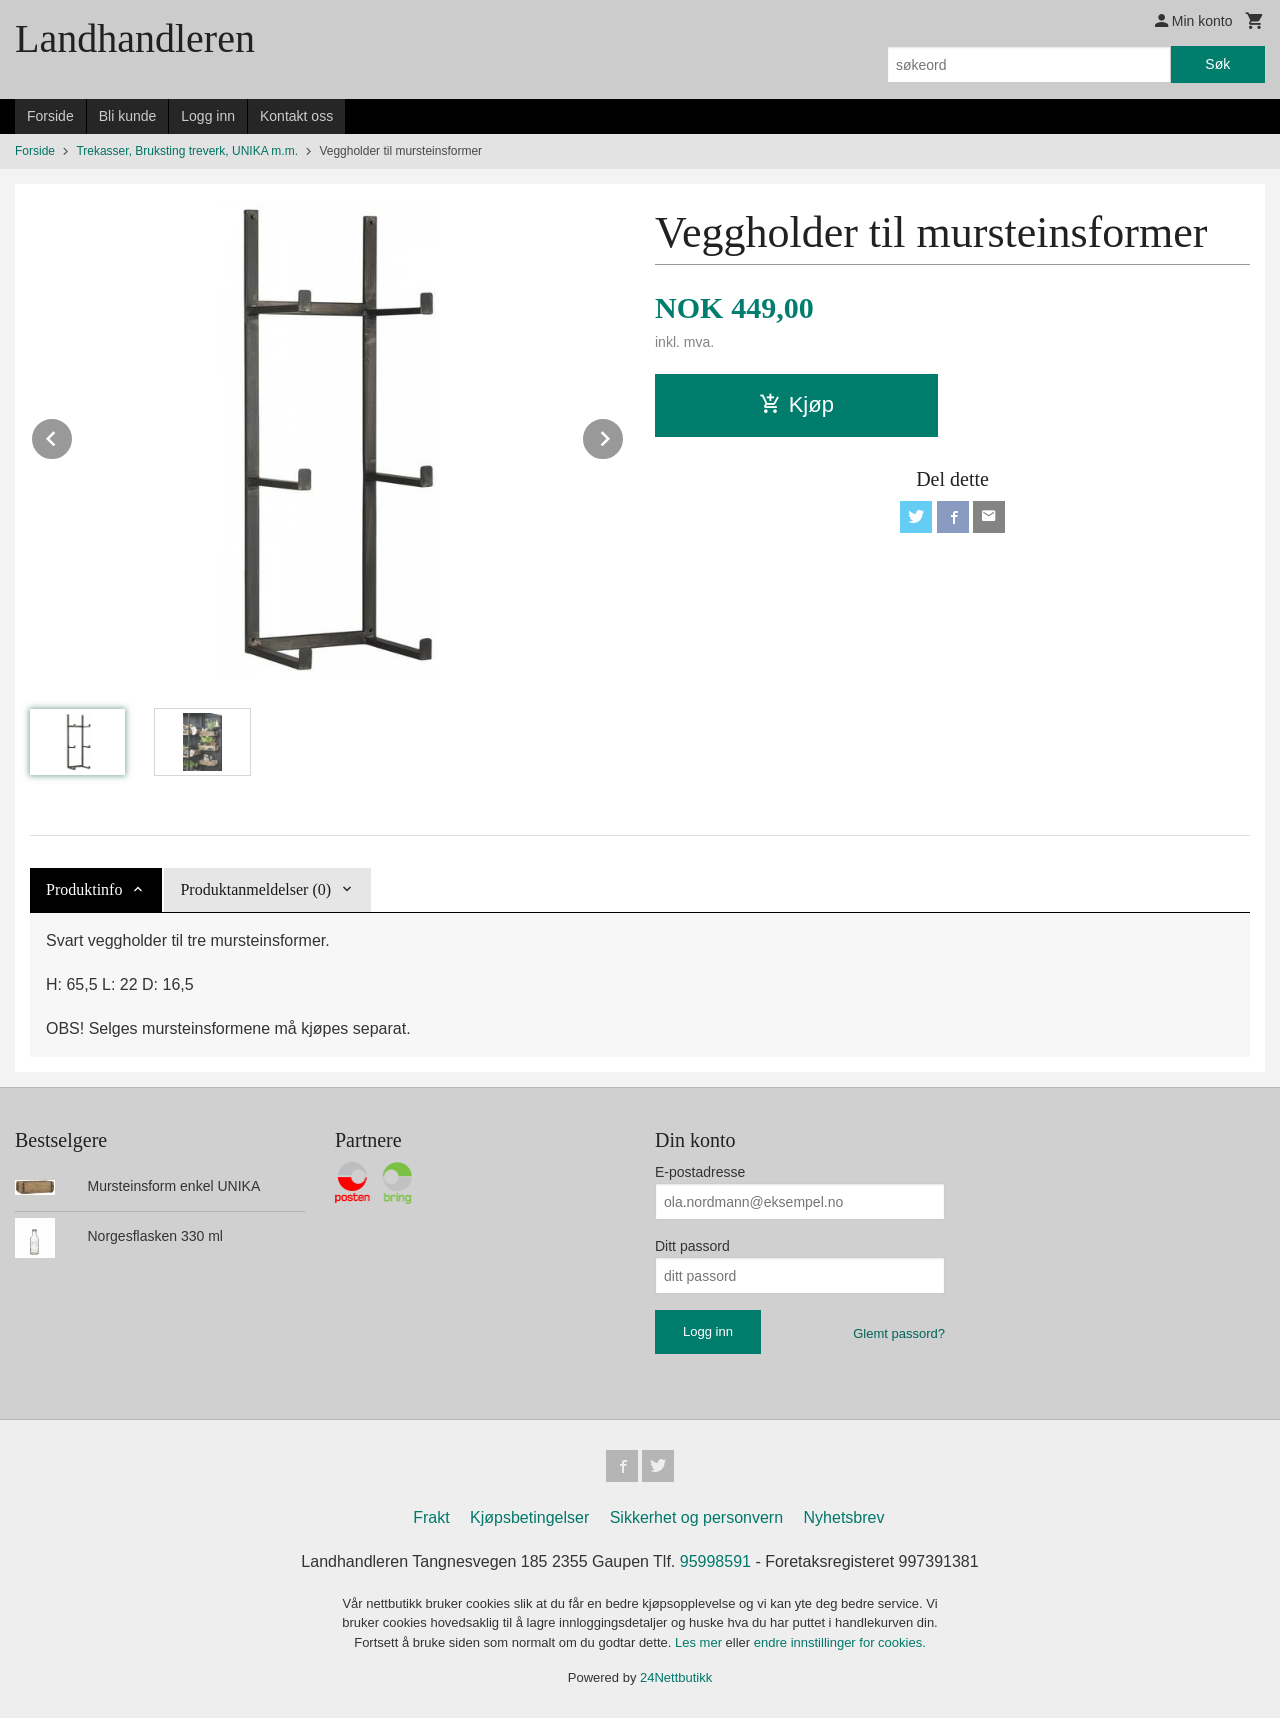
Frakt (431, 1517)
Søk (1217, 64)
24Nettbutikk (676, 1677)
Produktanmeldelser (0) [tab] (255, 889)
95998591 (715, 1561)
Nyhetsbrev (844, 1517)
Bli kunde (128, 116)
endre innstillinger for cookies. (840, 1642)
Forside (50, 116)
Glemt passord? (899, 1333)
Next (624, 435)
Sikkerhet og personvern (696, 1517)
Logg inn (208, 116)
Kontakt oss (296, 116)
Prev (73, 435)
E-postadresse (700, 1172)
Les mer (700, 1642)
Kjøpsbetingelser (529, 1517)
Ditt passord (692, 1246)
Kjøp (796, 404)
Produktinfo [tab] (84, 889)
